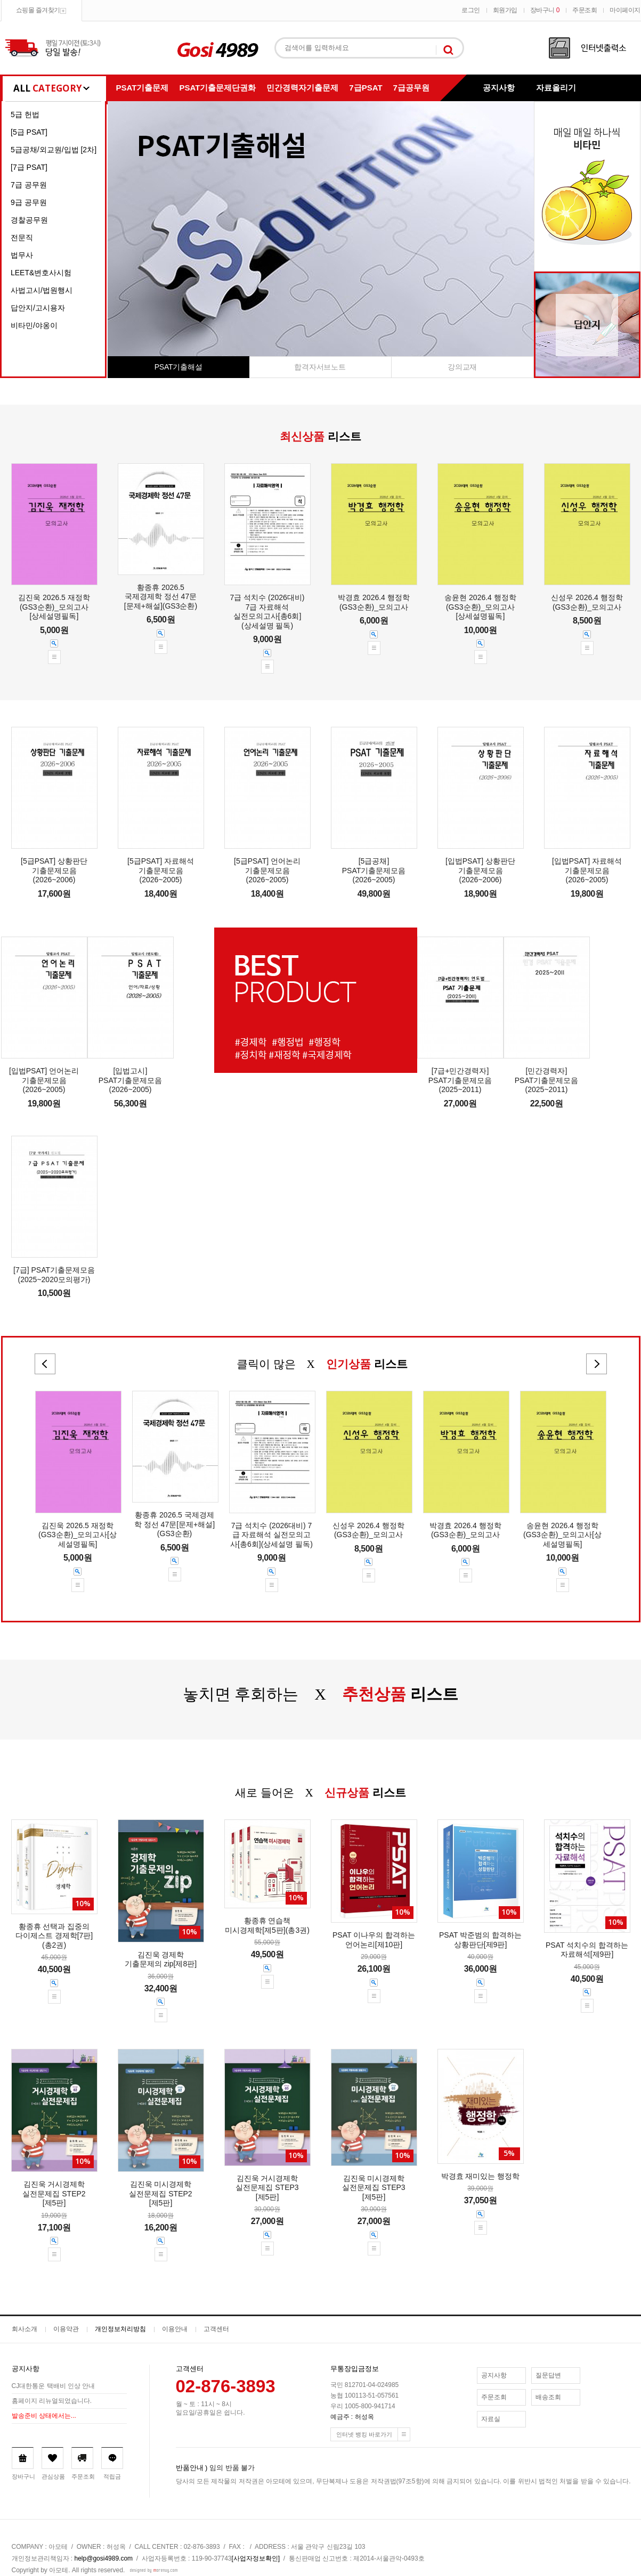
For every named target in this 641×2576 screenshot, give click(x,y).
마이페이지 (625, 10)
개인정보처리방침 (120, 2329)
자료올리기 (556, 87)
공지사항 (499, 87)
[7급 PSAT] (29, 167)
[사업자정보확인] (256, 2558)
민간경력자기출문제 (302, 87)
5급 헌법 (25, 114)
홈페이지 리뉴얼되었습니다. (52, 2401)
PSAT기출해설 (178, 367)
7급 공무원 (29, 185)
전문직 (22, 237)
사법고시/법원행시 (41, 290)
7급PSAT (365, 87)
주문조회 (584, 10)
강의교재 (462, 367)
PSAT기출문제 (142, 87)
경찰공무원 (29, 220)
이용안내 (175, 2329)
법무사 (22, 255)
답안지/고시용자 (38, 307)
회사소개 (24, 2329)
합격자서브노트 (319, 367)
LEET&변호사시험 (41, 272)
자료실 (490, 2419)
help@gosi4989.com (104, 2558)
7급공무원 (411, 87)
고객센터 (216, 2329)
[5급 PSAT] (29, 132)
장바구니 (544, 10)
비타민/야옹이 (34, 325)
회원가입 (505, 10)
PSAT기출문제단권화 (217, 87)
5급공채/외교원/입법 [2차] (53, 149)
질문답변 (548, 2375)
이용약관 (66, 2329)
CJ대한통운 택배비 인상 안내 (53, 2386)
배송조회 (548, 2397)
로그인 (470, 10)
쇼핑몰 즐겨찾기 (38, 10)
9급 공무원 (29, 202)
